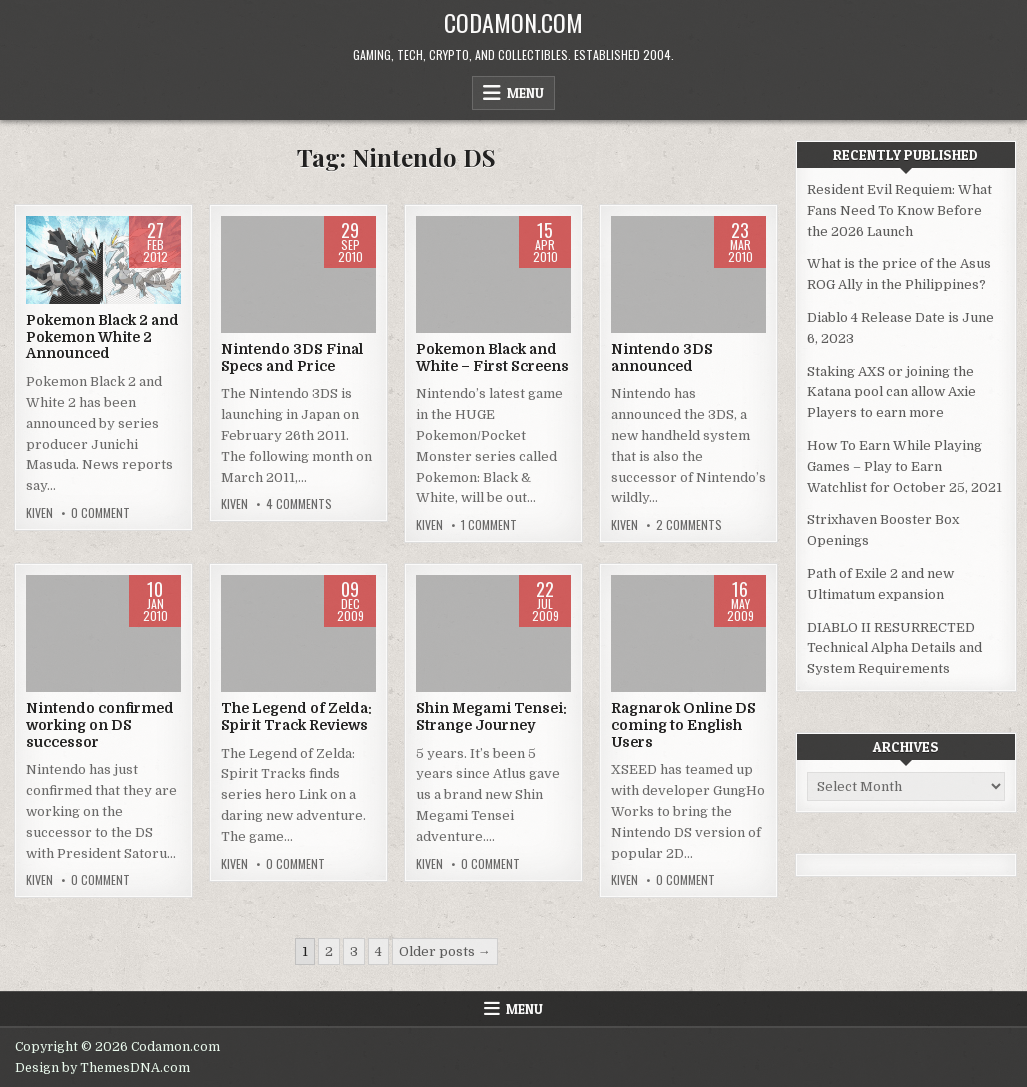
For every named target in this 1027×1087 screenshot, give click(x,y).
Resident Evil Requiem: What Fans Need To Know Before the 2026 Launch (899, 210)
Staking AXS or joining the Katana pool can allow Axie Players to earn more (891, 392)
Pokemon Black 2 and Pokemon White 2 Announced (102, 337)
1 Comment (489, 525)
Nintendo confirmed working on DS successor (100, 725)
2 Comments (689, 525)
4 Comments (299, 504)
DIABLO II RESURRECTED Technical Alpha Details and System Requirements (894, 648)
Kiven (39, 513)
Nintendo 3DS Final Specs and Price (292, 357)
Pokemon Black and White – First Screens (492, 357)
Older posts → (445, 951)
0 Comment (100, 513)
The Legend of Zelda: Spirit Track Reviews (296, 716)
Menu (525, 93)
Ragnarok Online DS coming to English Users (683, 725)
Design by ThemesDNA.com (102, 1068)
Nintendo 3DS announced (662, 357)
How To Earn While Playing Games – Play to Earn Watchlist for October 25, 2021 (904, 466)
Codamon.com (513, 22)
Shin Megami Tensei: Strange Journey (491, 716)
